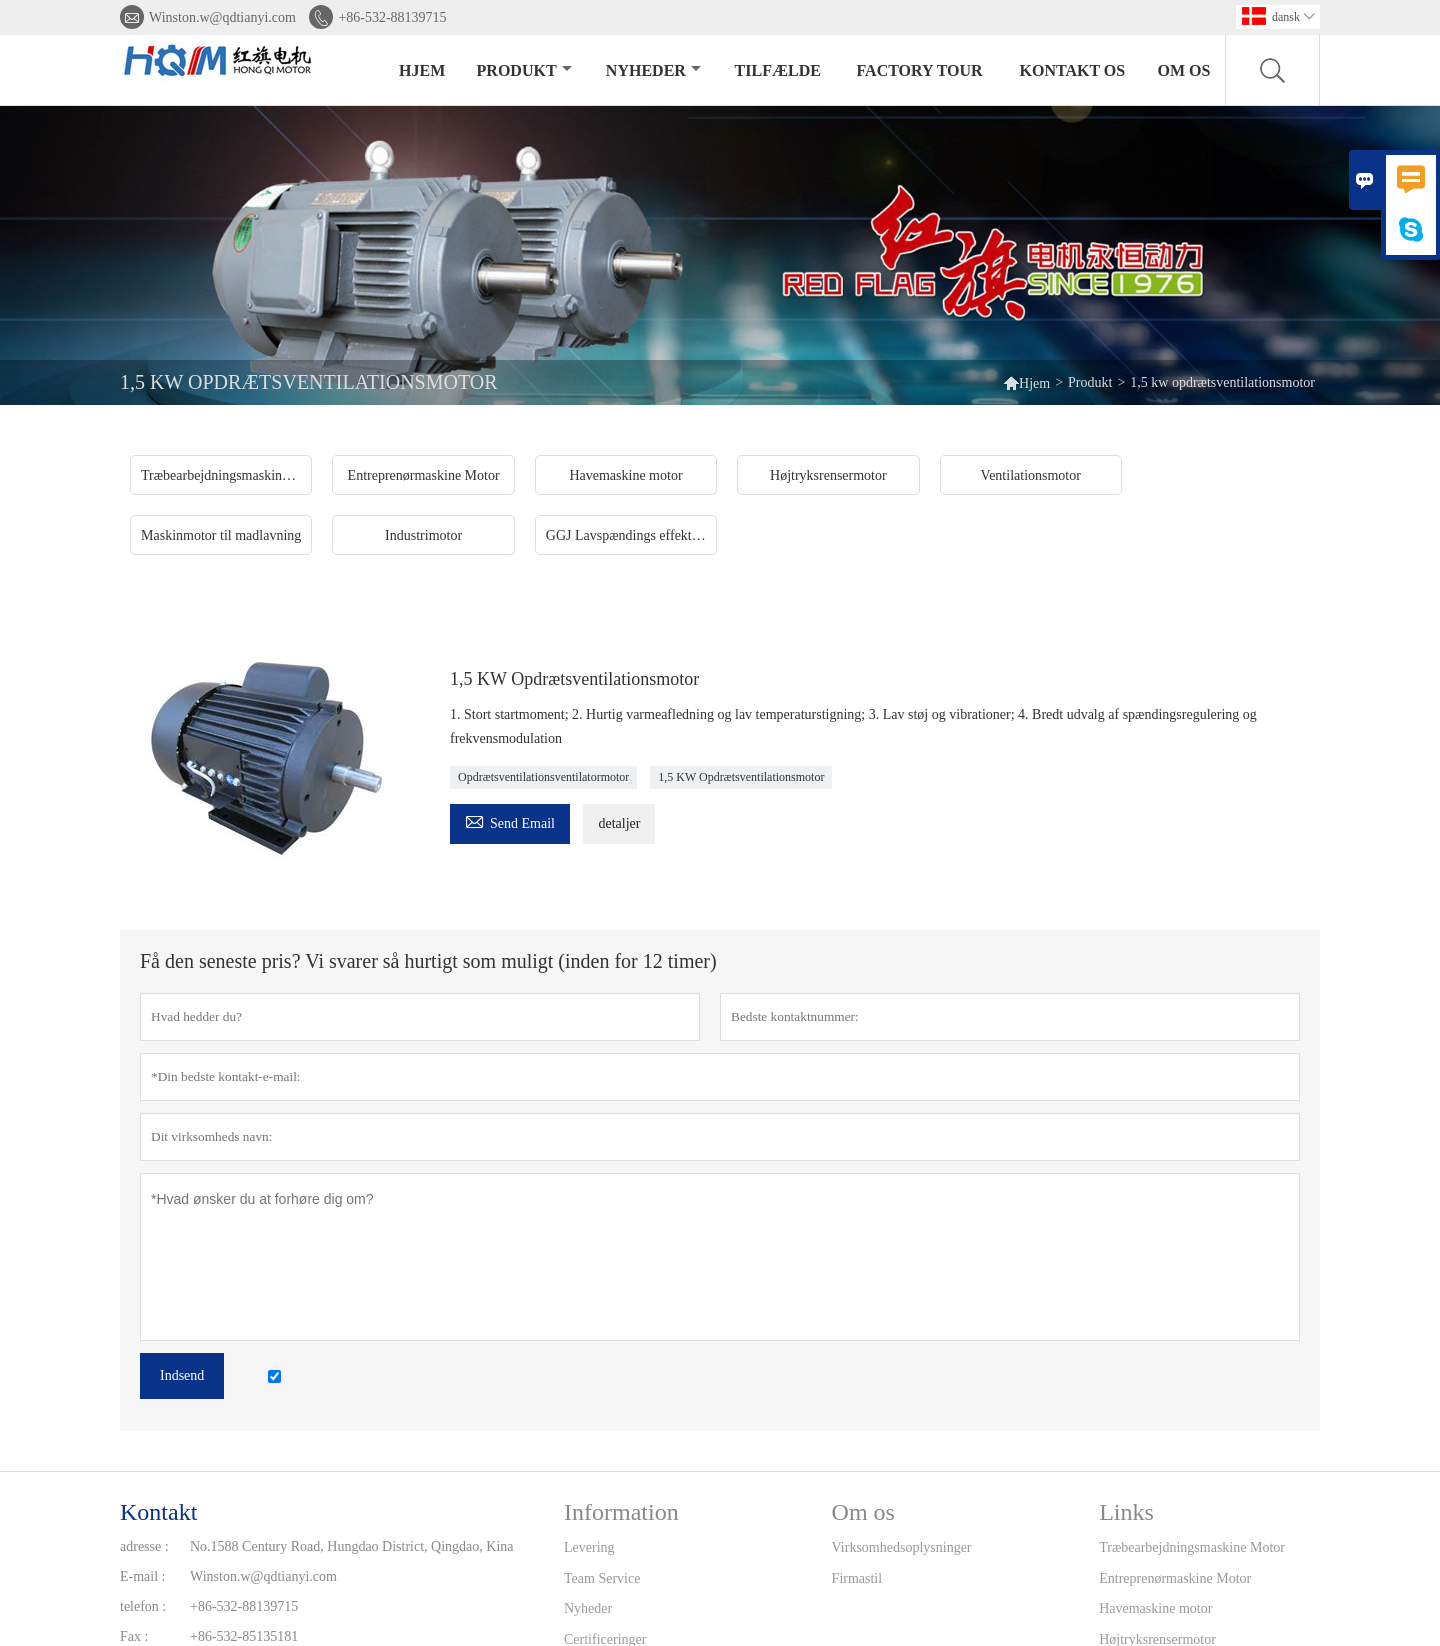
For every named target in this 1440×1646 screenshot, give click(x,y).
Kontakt (158, 1512)
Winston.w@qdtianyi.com (222, 17)
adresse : (144, 1546)
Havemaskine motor (1155, 1608)
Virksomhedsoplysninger (902, 1547)
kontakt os (1073, 70)
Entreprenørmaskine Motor (1175, 1578)
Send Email (510, 820)
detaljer (619, 823)
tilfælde (778, 70)
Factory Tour (920, 70)
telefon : (143, 1606)
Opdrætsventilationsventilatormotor (543, 777)
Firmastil (857, 1578)
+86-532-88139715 (392, 17)
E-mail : (143, 1576)
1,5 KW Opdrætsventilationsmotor (741, 777)
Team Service (602, 1578)
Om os (1184, 70)
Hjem (422, 70)
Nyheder (653, 70)
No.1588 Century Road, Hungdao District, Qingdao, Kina (352, 1546)
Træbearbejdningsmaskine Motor (1192, 1547)
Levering (589, 1547)
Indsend (182, 1375)
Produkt (524, 70)
